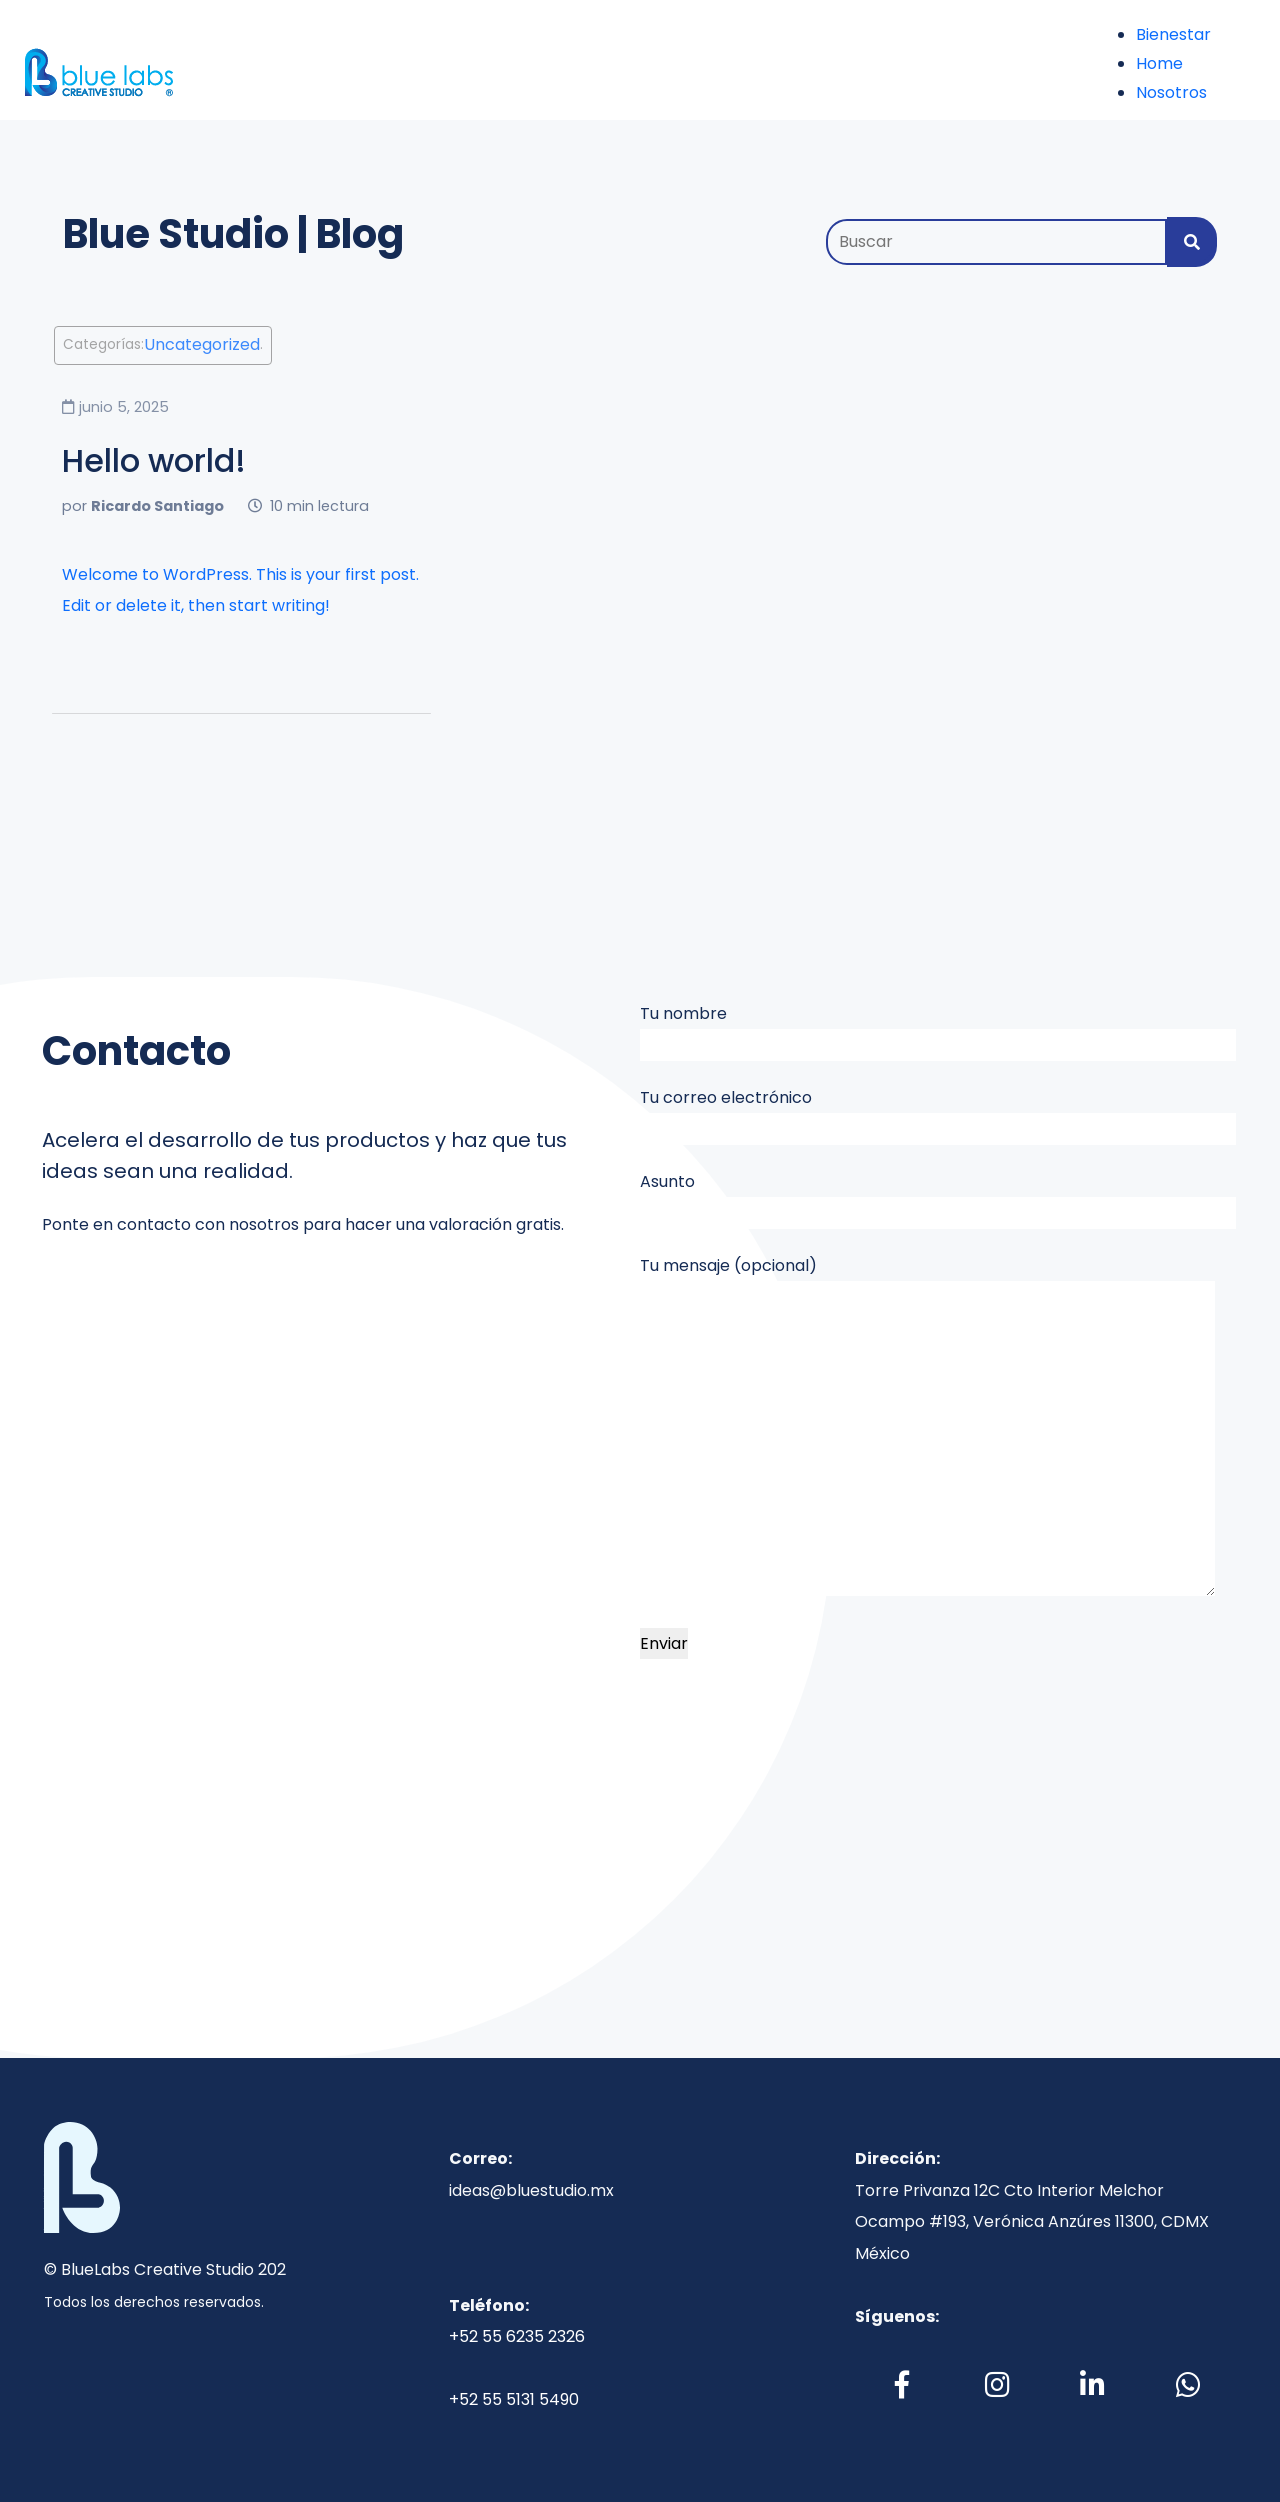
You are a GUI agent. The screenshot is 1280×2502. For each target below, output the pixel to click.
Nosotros (1171, 92)
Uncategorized (202, 345)
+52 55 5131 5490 (514, 2399)
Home (1159, 63)
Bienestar (1173, 34)
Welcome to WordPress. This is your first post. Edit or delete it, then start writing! (240, 590)
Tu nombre (938, 1031)
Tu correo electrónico (938, 1115)
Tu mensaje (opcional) (927, 1425)
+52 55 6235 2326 (517, 2336)
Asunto (938, 1199)
